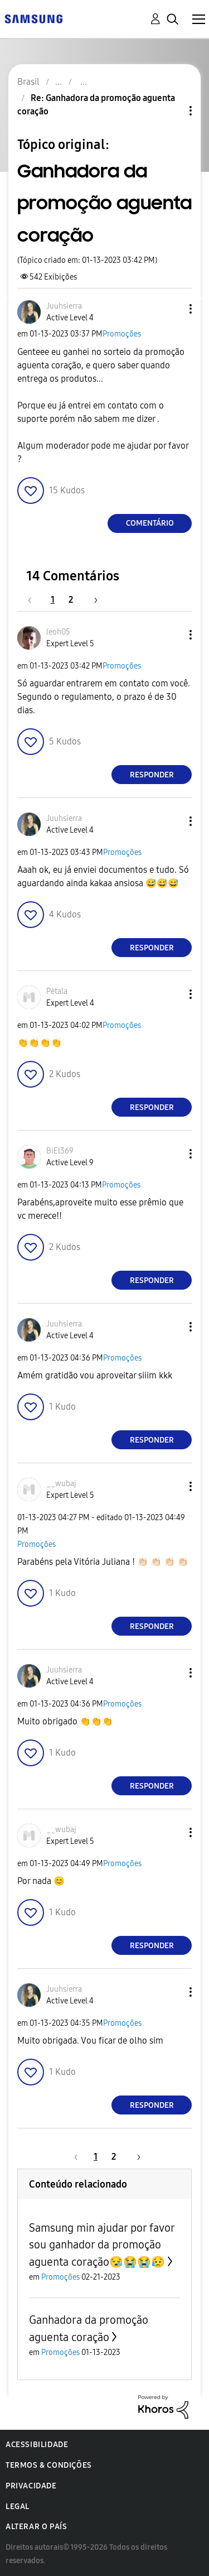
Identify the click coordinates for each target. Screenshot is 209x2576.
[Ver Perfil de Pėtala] (56, 991)
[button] (172, 309)
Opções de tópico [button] (172, 110)
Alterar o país (36, 2526)
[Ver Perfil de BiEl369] (60, 1151)
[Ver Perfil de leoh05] (58, 632)
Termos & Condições (49, 2465)
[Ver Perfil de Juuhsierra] (64, 306)
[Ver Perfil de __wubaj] (61, 1483)
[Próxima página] (92, 599)
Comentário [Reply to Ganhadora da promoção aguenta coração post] (150, 523)
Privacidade (31, 2486)
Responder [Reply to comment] (152, 775)
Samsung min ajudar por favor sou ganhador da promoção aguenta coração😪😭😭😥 (101, 2245)
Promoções (122, 334)
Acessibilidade (37, 2444)
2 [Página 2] (71, 599)
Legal (18, 2506)
